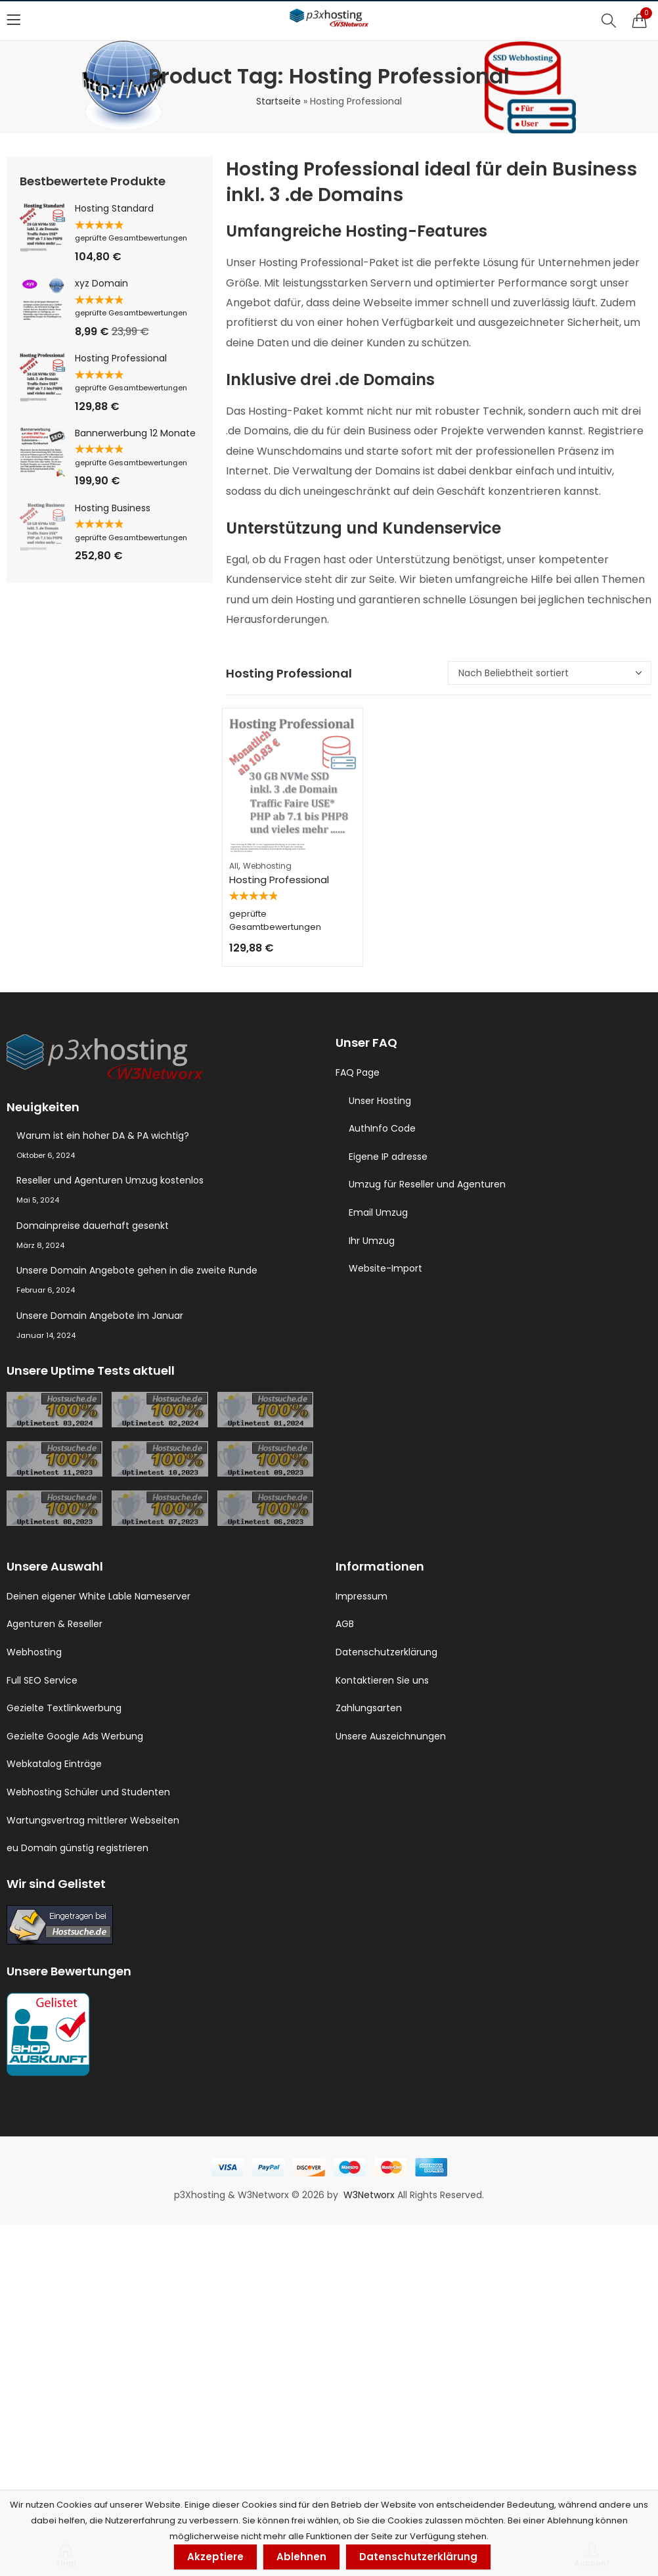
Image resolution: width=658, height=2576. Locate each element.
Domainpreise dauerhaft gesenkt (92, 1225)
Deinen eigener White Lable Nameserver (98, 1596)
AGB (345, 1623)
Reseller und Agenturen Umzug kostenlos (110, 1180)
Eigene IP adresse (388, 1156)
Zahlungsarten (369, 1707)
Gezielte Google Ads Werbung (75, 1736)
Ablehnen (301, 2557)
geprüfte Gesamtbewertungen (131, 238)
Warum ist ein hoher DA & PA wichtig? (102, 1135)
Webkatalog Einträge (54, 1763)
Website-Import (385, 1268)
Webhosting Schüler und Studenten (88, 1792)
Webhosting (267, 865)
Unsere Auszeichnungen (391, 1736)
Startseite (278, 101)
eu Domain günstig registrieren (77, 1847)
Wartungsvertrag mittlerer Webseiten (93, 1820)
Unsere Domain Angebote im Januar (99, 1315)
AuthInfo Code (382, 1128)
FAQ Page (358, 1072)
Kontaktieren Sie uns (382, 1680)
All (233, 865)
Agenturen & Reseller (54, 1623)
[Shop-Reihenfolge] (549, 673)
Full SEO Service (42, 1680)
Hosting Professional (279, 879)
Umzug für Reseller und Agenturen (427, 1184)
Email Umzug (378, 1212)
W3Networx (370, 2194)
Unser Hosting (380, 1100)
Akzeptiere (215, 2557)
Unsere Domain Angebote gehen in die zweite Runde (136, 1270)
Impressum (361, 1596)
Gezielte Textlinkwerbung (64, 1707)
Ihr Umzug (372, 1240)
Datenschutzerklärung (386, 1652)
